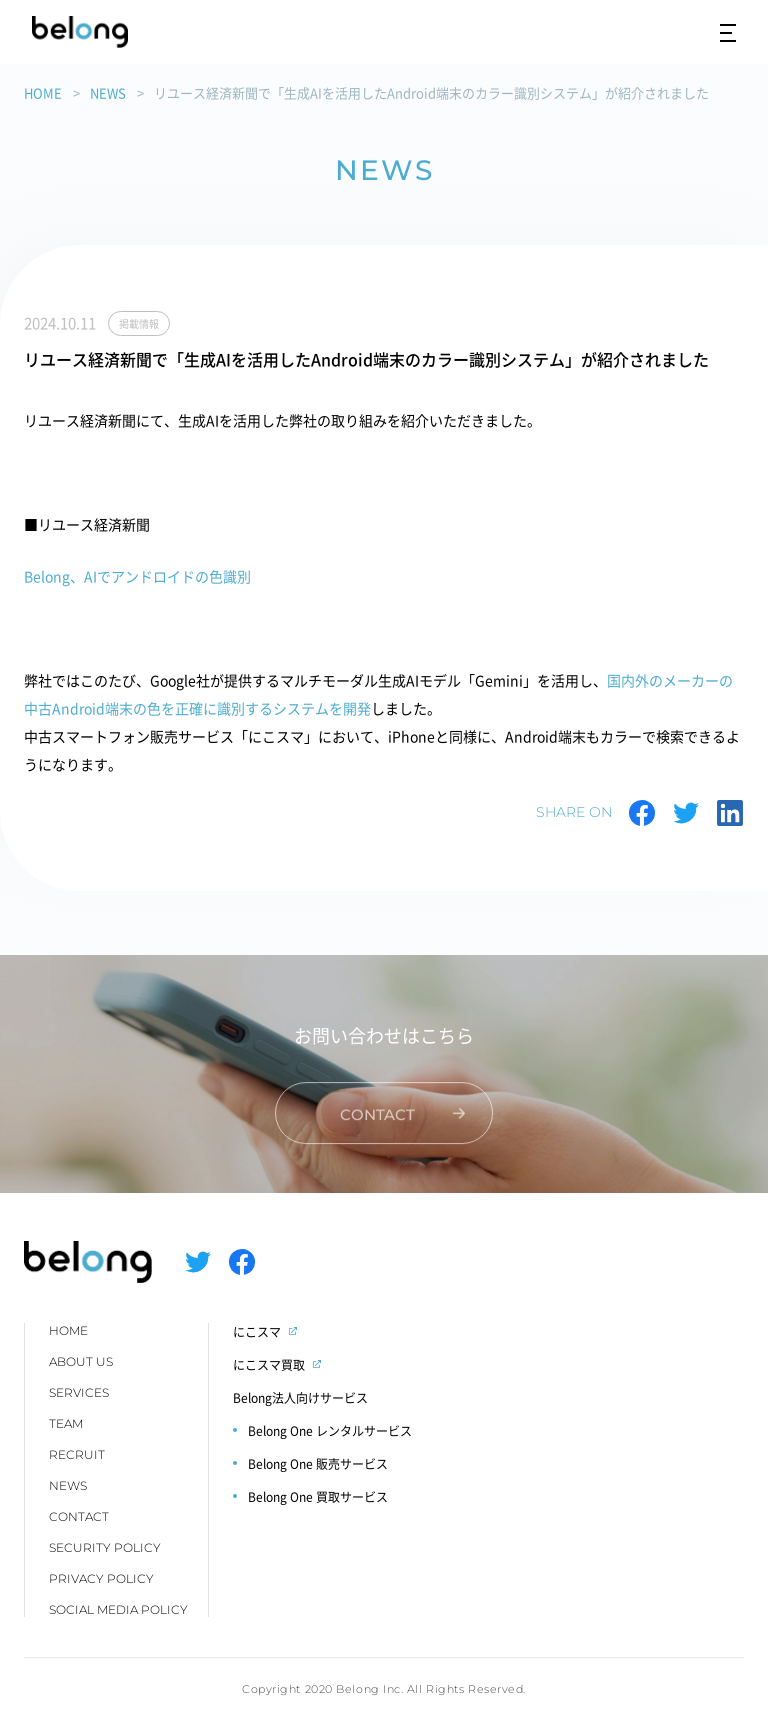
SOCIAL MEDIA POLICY (118, 1609)
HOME (43, 92)
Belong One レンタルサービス (330, 1430)
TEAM (66, 1423)
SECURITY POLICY (105, 1547)
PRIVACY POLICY (101, 1578)
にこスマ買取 (269, 1364)
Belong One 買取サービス (318, 1496)
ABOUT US (81, 1361)
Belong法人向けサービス (300, 1397)
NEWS (108, 92)
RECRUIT (77, 1454)
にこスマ (257, 1331)
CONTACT (79, 1516)
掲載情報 (139, 323)
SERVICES (79, 1392)
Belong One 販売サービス (318, 1463)
